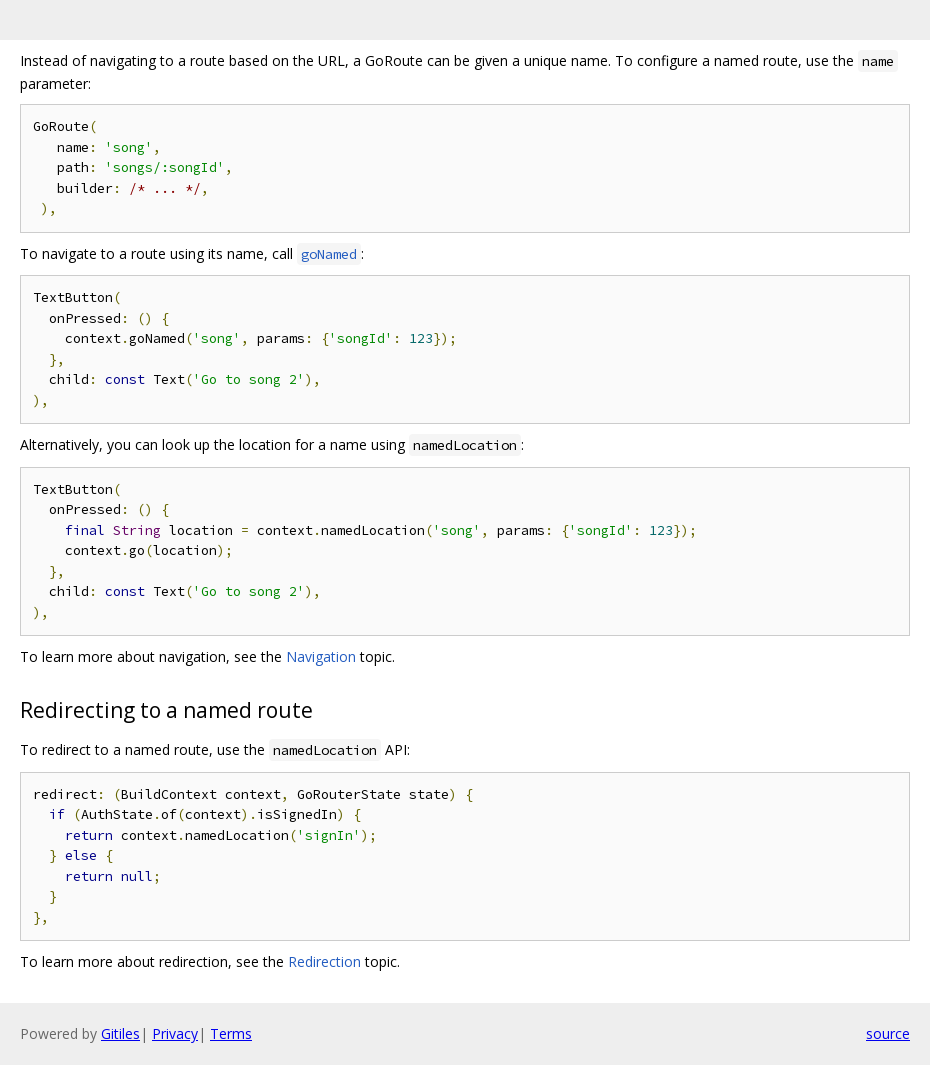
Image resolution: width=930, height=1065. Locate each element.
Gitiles (120, 1033)
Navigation (321, 656)
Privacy (175, 1033)
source (888, 1033)
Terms (231, 1033)
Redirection (324, 961)
